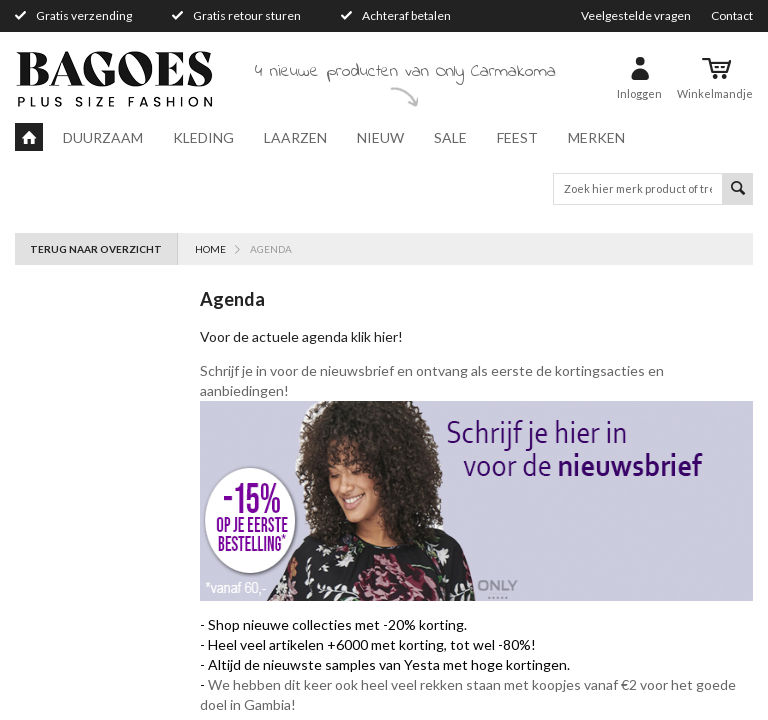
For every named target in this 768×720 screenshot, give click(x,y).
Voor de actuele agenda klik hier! (303, 336)
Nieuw (380, 137)
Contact (732, 15)
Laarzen (295, 137)
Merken (596, 137)
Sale (450, 137)
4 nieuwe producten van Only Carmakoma (405, 72)
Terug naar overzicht (96, 249)
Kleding (203, 137)
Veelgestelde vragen (636, 15)
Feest (517, 137)
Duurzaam (103, 137)
